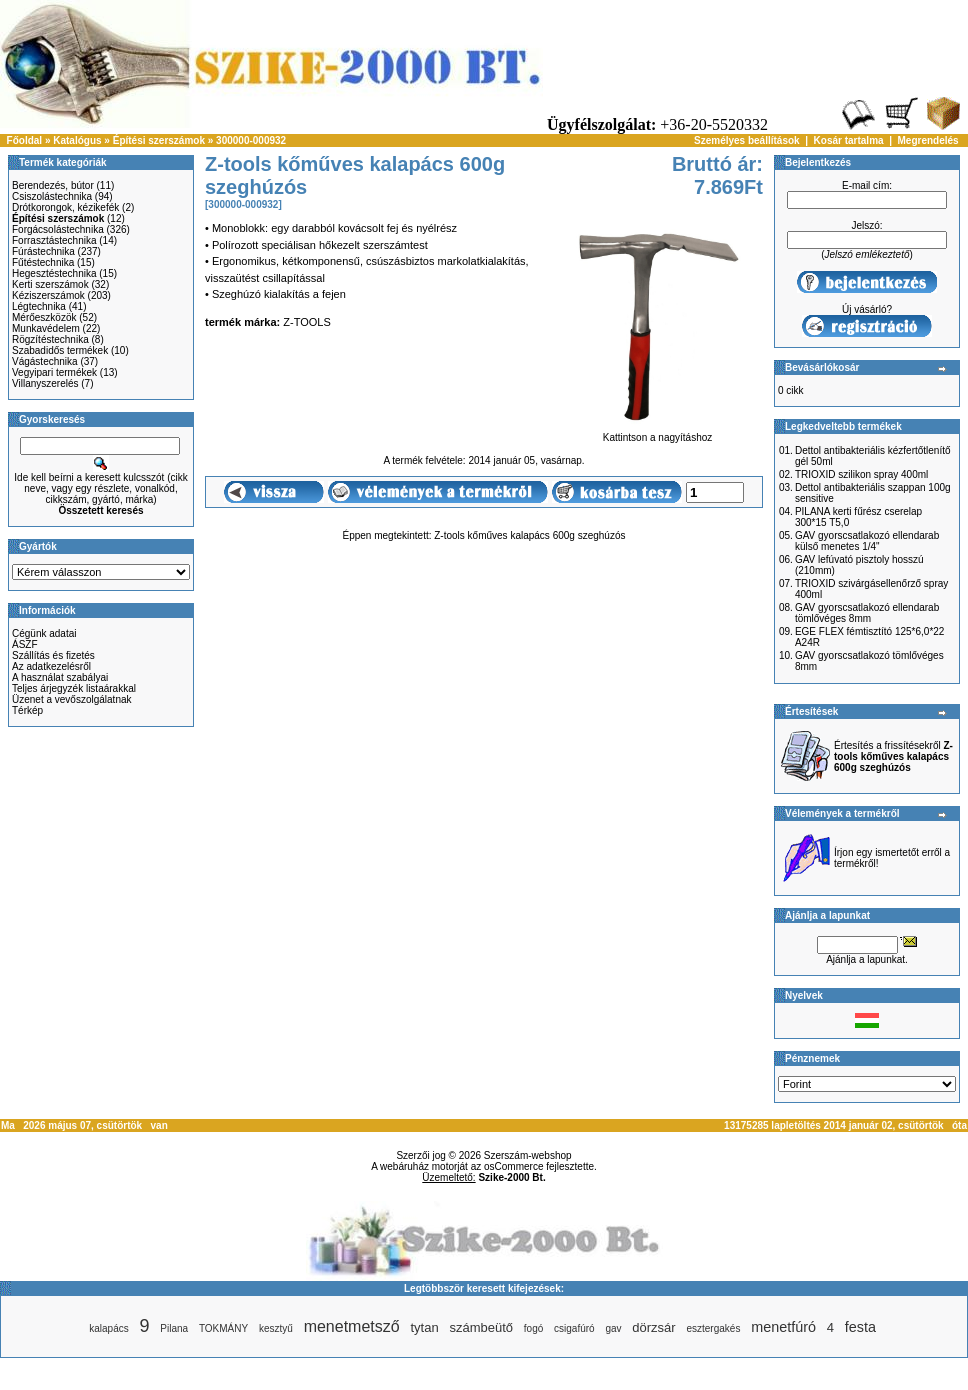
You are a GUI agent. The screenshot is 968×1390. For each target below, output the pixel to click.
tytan (424, 1327)
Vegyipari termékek (54, 372)
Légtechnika (39, 306)
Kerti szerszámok (50, 284)
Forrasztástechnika (54, 240)
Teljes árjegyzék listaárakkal (74, 688)
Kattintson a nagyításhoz (657, 433)
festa (860, 1327)
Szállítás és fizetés (53, 655)
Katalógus (77, 140)
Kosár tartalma (849, 140)
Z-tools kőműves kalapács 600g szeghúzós (529, 535)
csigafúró (574, 1328)
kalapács (108, 1328)
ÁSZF (25, 644)
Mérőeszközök (44, 317)
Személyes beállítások (747, 140)
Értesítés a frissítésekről (893, 756)
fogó (533, 1328)
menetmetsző (352, 1326)
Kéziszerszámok (48, 295)
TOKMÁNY (223, 1328)
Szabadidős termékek (60, 350)
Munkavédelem (46, 328)
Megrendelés (928, 140)
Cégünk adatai (44, 633)
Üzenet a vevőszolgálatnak (72, 699)
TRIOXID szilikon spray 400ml (861, 474)
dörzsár (653, 1327)
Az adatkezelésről (51, 666)
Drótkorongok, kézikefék (65, 207)
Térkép (27, 710)
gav (613, 1328)
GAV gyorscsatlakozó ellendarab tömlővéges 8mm (867, 613)
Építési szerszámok (159, 140)
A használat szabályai (60, 677)
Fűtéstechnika (43, 262)
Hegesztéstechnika (54, 273)
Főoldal (25, 140)
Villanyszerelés (45, 383)
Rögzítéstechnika (50, 339)
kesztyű (276, 1328)
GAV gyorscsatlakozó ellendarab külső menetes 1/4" (867, 541)
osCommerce (513, 1166)
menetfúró (783, 1327)
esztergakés (713, 1328)
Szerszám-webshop (528, 1155)
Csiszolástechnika (52, 196)
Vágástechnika (45, 361)
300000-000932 (251, 140)
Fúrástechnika (43, 251)
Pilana (174, 1328)
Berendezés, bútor (53, 185)
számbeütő (481, 1327)
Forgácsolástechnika (58, 229)
